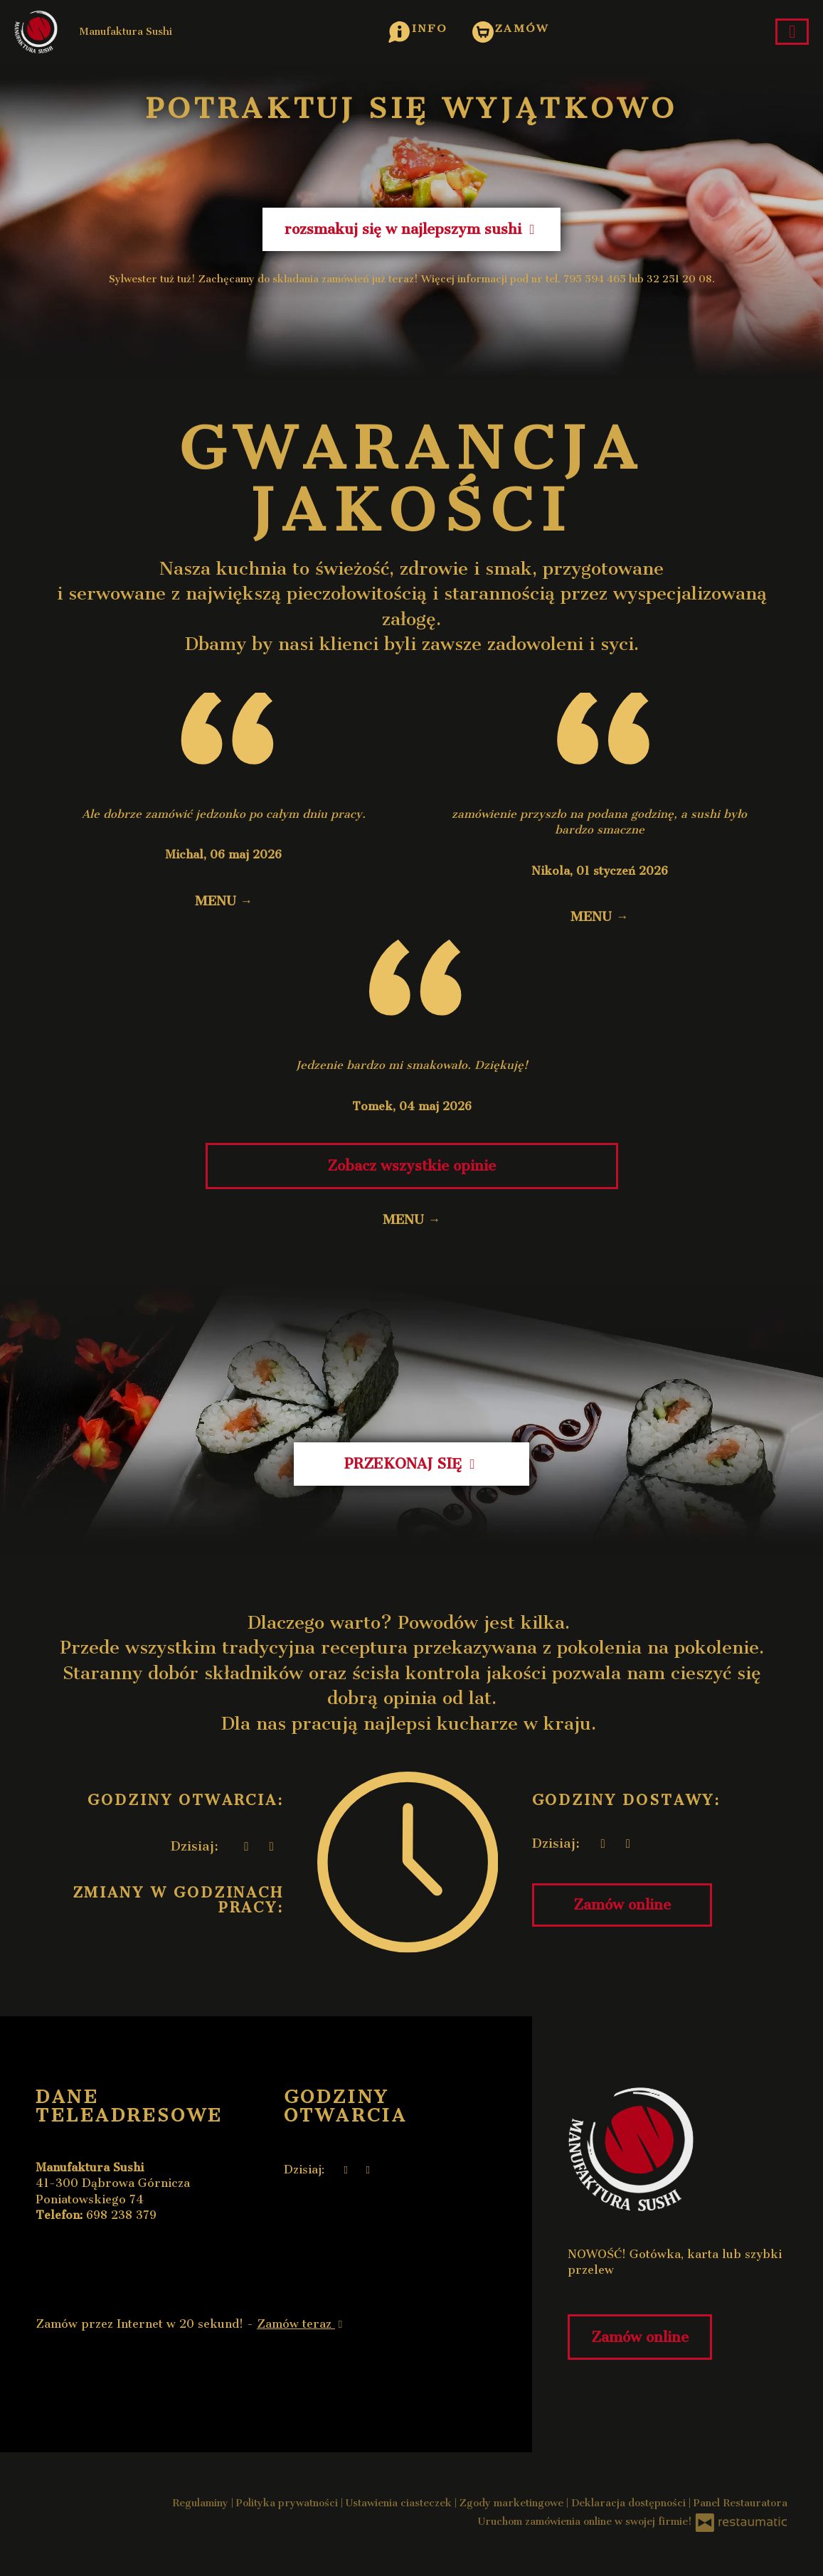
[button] (417, 28)
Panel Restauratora (740, 2503)
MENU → (224, 901)
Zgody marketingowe (513, 2503)
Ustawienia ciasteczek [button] (400, 2503)
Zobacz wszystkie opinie (411, 1165)
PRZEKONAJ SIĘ (411, 1463)
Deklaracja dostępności (630, 2503)
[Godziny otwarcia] (272, 1846)
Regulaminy (201, 2503)
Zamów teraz (301, 2324)
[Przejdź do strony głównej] (677, 2149)
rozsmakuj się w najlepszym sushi (412, 229)
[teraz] (246, 1846)
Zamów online (622, 1904)
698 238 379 (121, 2215)
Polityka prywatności (288, 2503)
